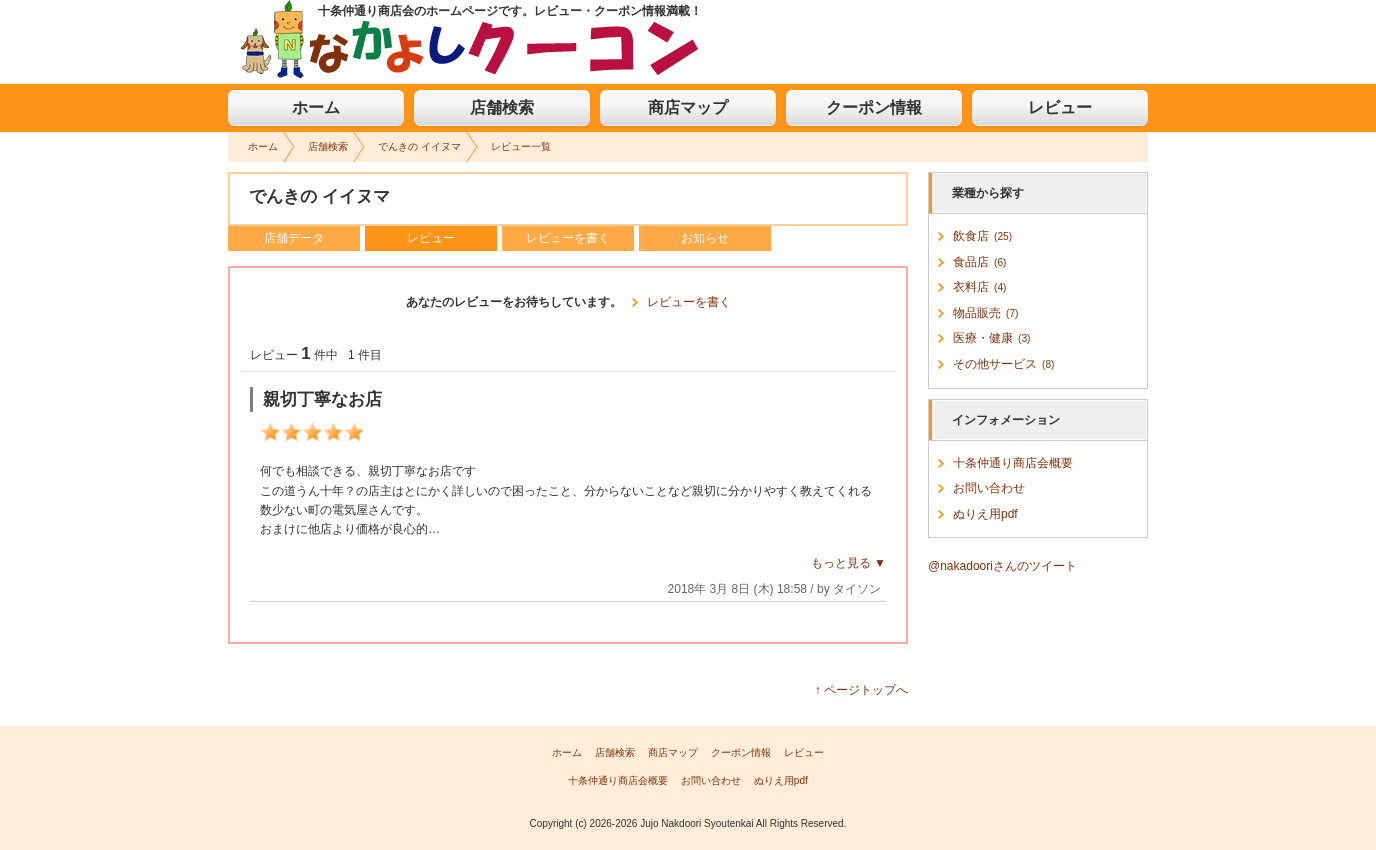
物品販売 (985, 313)
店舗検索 (502, 107)
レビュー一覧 (521, 146)
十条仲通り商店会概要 (1013, 463)
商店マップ (688, 107)
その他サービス (1003, 364)
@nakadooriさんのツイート (1002, 566)
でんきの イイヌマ (419, 146)
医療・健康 (991, 338)
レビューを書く (568, 238)
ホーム (316, 107)
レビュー (1060, 107)
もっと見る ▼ (848, 563)
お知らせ (705, 238)
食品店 (979, 262)
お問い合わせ (989, 488)
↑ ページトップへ (861, 690)
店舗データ (294, 238)
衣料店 (979, 287)
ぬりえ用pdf (985, 514)
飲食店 (982, 236)
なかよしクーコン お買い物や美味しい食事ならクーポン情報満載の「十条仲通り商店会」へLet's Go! (470, 39)
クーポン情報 (874, 107)
